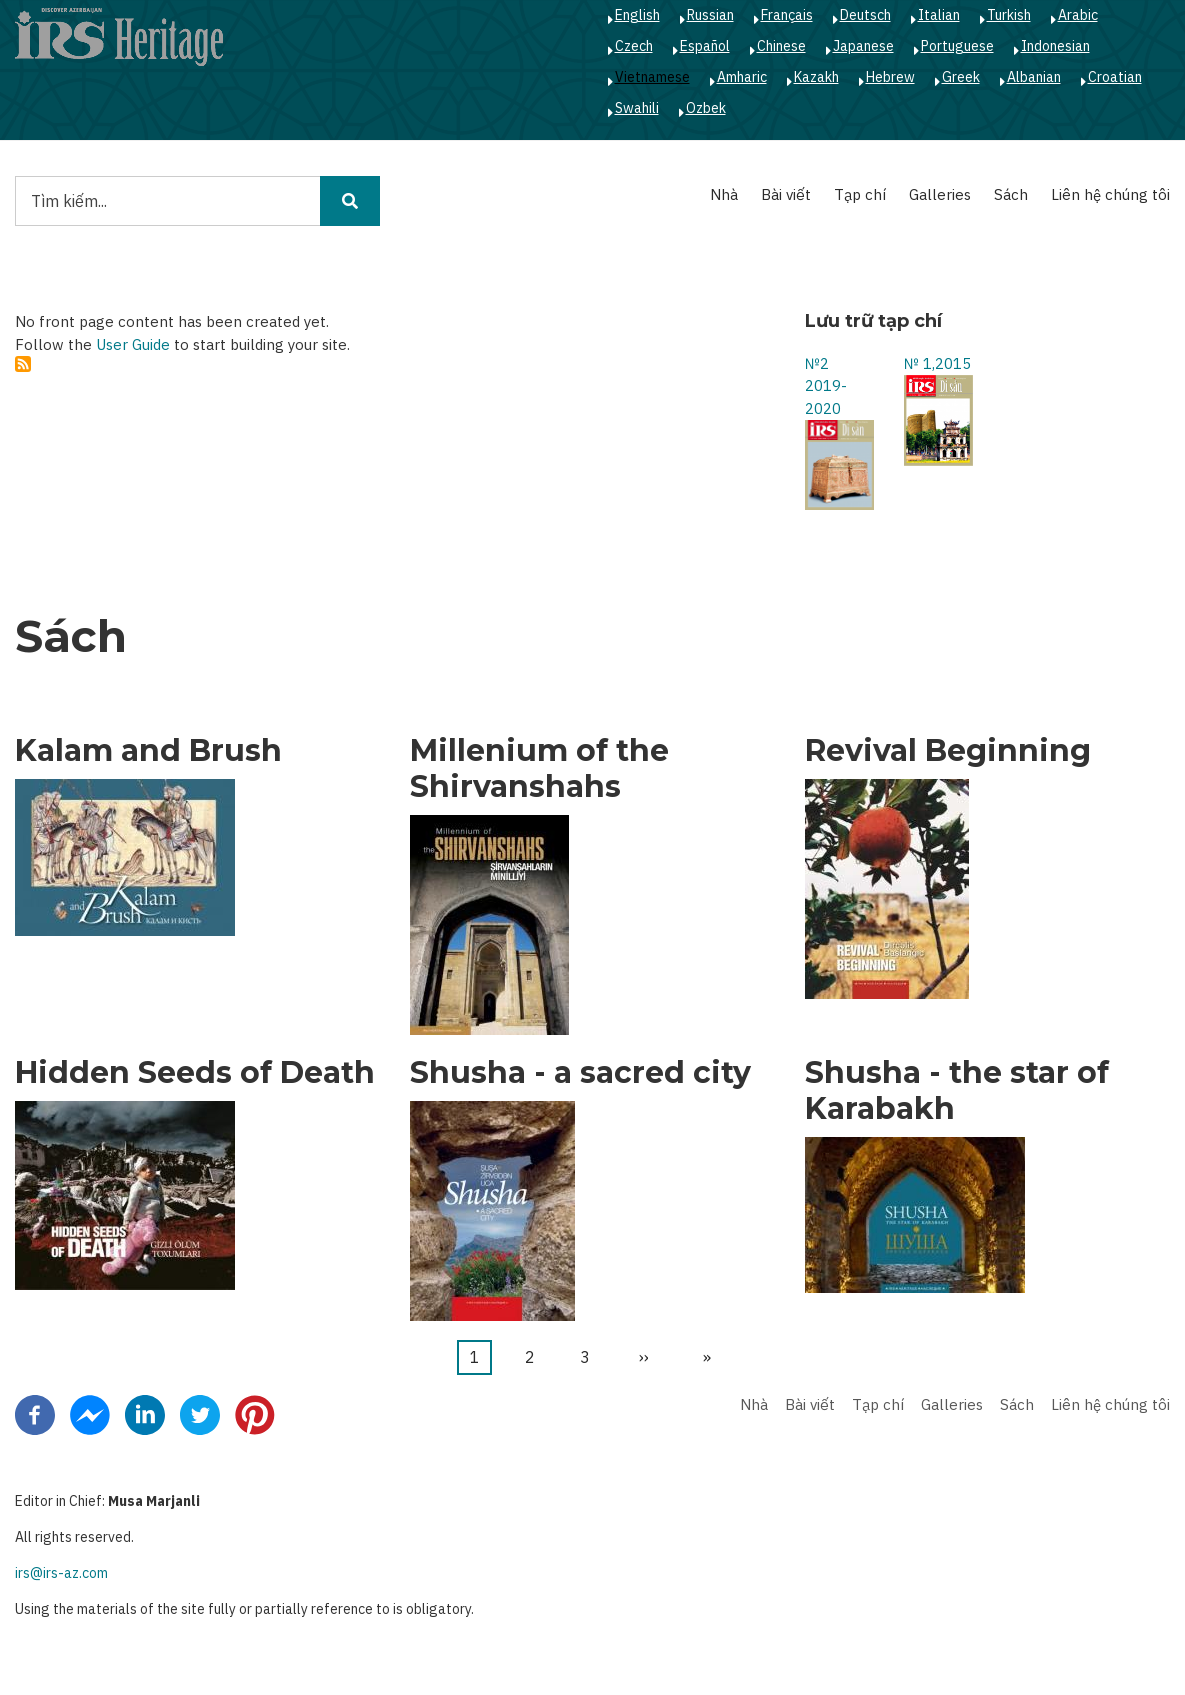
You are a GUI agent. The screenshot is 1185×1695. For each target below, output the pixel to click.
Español (705, 46)
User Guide (133, 344)
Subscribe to (23, 364)
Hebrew (890, 77)
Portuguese (957, 46)
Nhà (724, 194)
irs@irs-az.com (61, 1573)
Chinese (781, 46)
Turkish (1009, 15)
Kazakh (816, 77)
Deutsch (865, 15)
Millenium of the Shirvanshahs (539, 769)
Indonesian (1055, 46)
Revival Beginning (948, 751)
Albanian (1034, 77)
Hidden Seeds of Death (195, 1073)
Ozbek (706, 108)
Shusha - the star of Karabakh (957, 1091)
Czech (634, 46)
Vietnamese (652, 77)
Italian (939, 15)
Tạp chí (860, 194)
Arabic (1078, 15)
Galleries (940, 194)
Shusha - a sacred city (580, 1073)
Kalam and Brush (148, 751)
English (637, 15)
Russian (710, 15)
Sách (1011, 194)
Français (787, 15)
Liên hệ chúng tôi (1110, 194)
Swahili (637, 108)
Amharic (742, 77)
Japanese (863, 46)
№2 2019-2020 (826, 386)
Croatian (1115, 77)
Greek (961, 77)
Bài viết (786, 194)
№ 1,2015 (937, 363)
